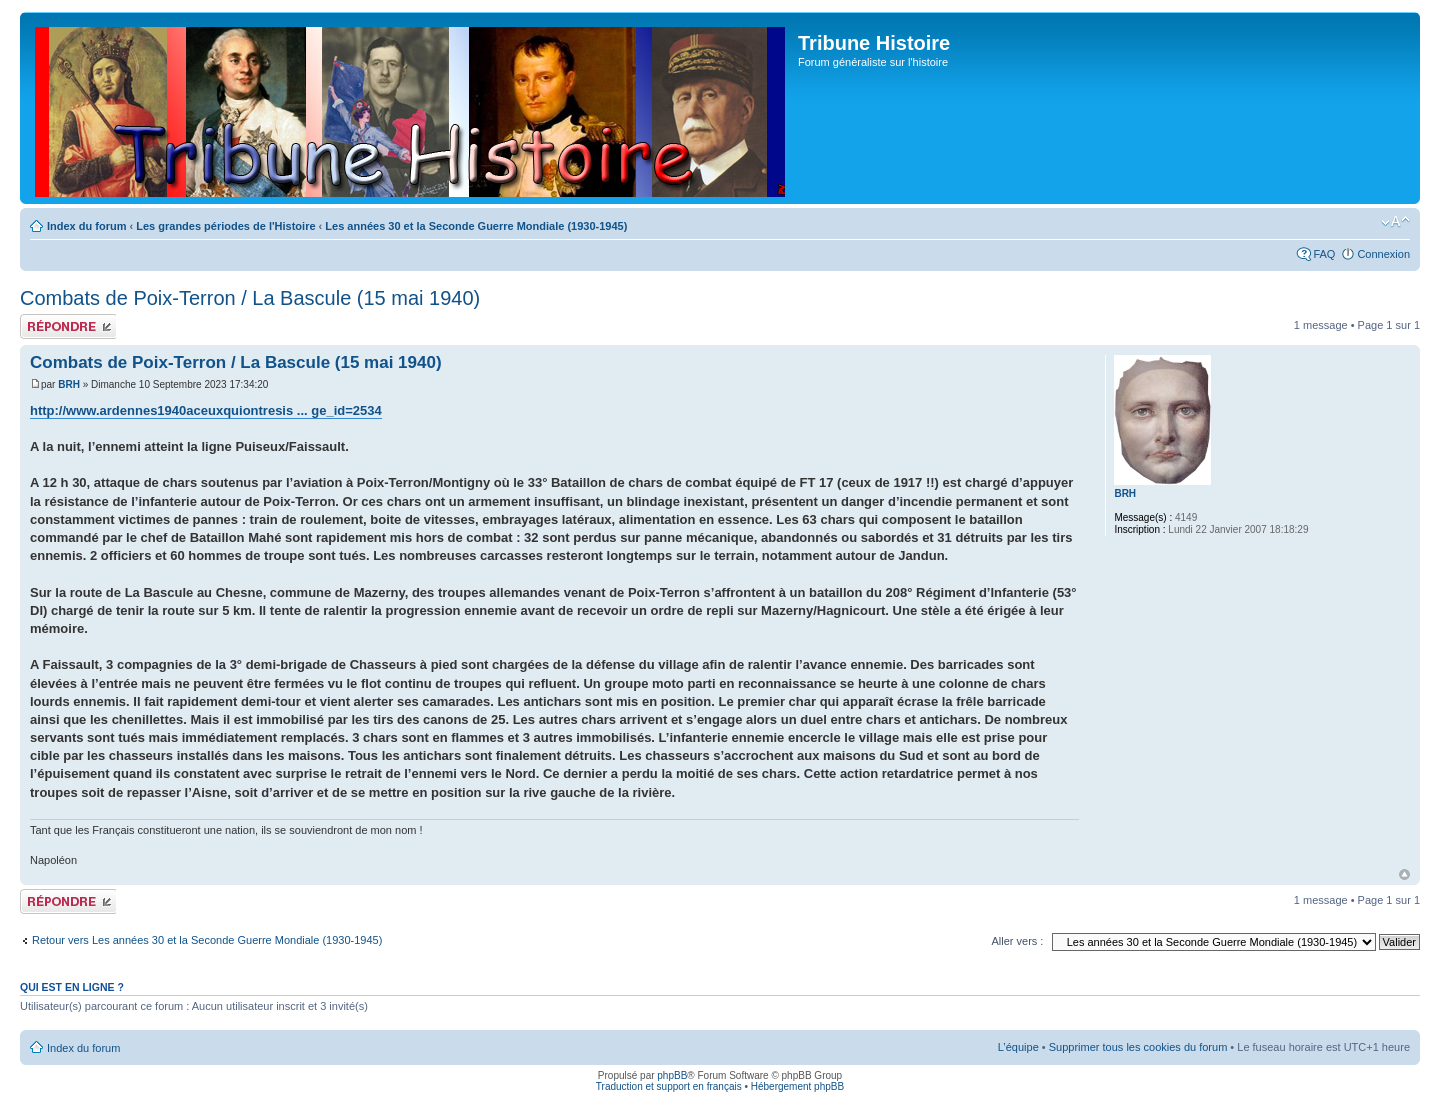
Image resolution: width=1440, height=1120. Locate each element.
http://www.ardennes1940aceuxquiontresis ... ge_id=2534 (206, 410)
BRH (69, 384)
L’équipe (1018, 1047)
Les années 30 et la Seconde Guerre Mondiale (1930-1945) (476, 226)
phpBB (672, 1075)
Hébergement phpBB (797, 1086)
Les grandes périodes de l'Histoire (225, 226)
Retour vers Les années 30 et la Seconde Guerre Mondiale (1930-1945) (207, 940)
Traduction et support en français (669, 1086)
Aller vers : (1017, 941)
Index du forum (86, 226)
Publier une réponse (68, 326)
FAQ (1324, 254)
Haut (1404, 874)
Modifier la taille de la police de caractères (1395, 222)
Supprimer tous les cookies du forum (1138, 1047)
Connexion (1383, 254)
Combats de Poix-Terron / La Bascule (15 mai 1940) (250, 298)
